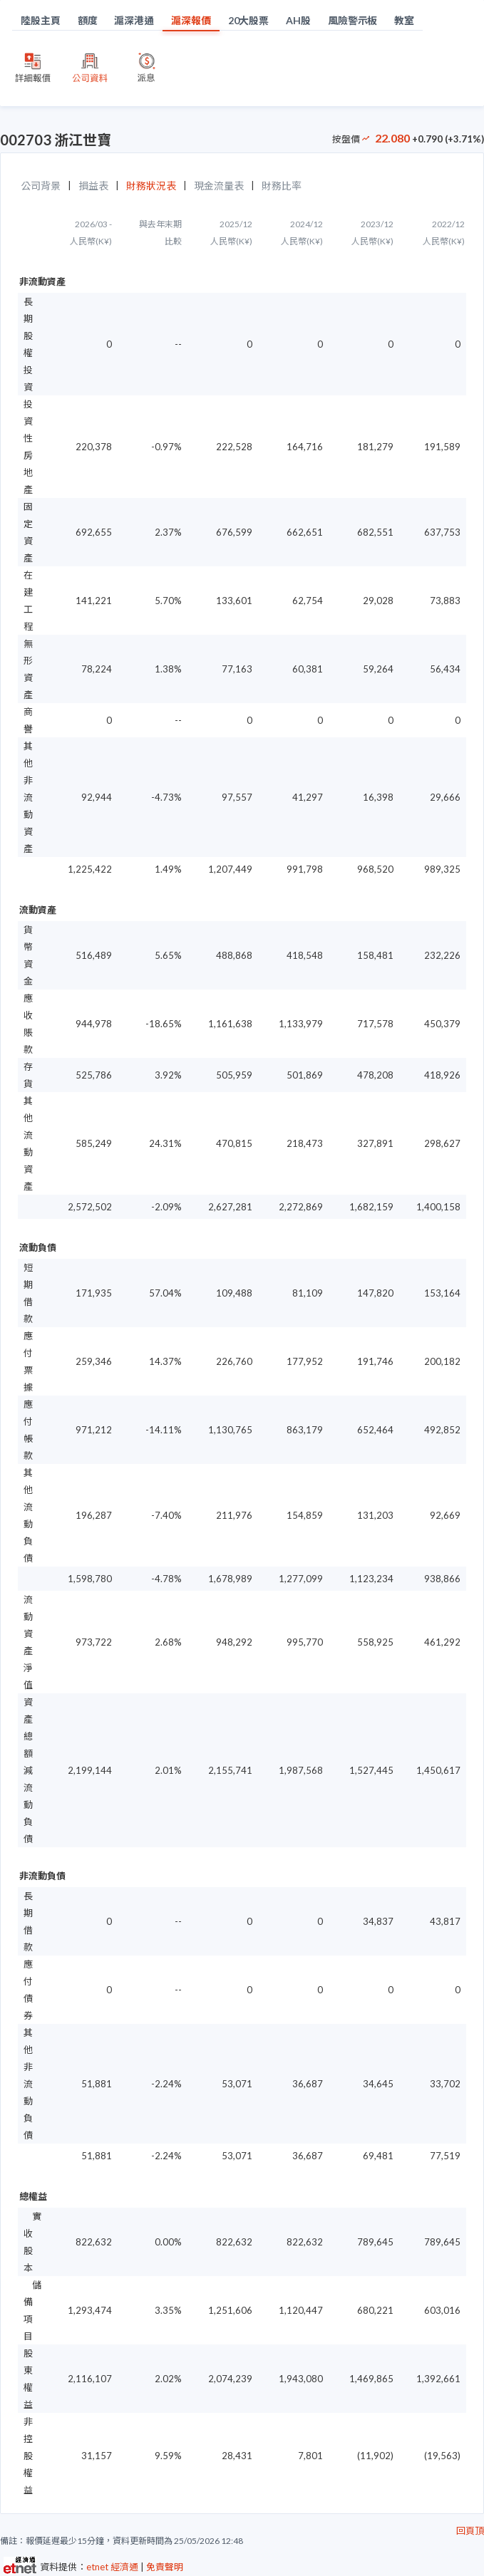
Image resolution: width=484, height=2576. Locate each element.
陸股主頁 (41, 20)
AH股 (298, 20)
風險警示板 (353, 20)
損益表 (93, 186)
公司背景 (41, 186)
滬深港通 (134, 20)
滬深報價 (191, 20)
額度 (88, 20)
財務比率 (282, 186)
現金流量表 (219, 186)
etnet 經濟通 (112, 2566)
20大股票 (248, 20)
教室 (404, 20)
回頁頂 (470, 2530)
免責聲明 (164, 2566)
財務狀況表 (151, 186)
